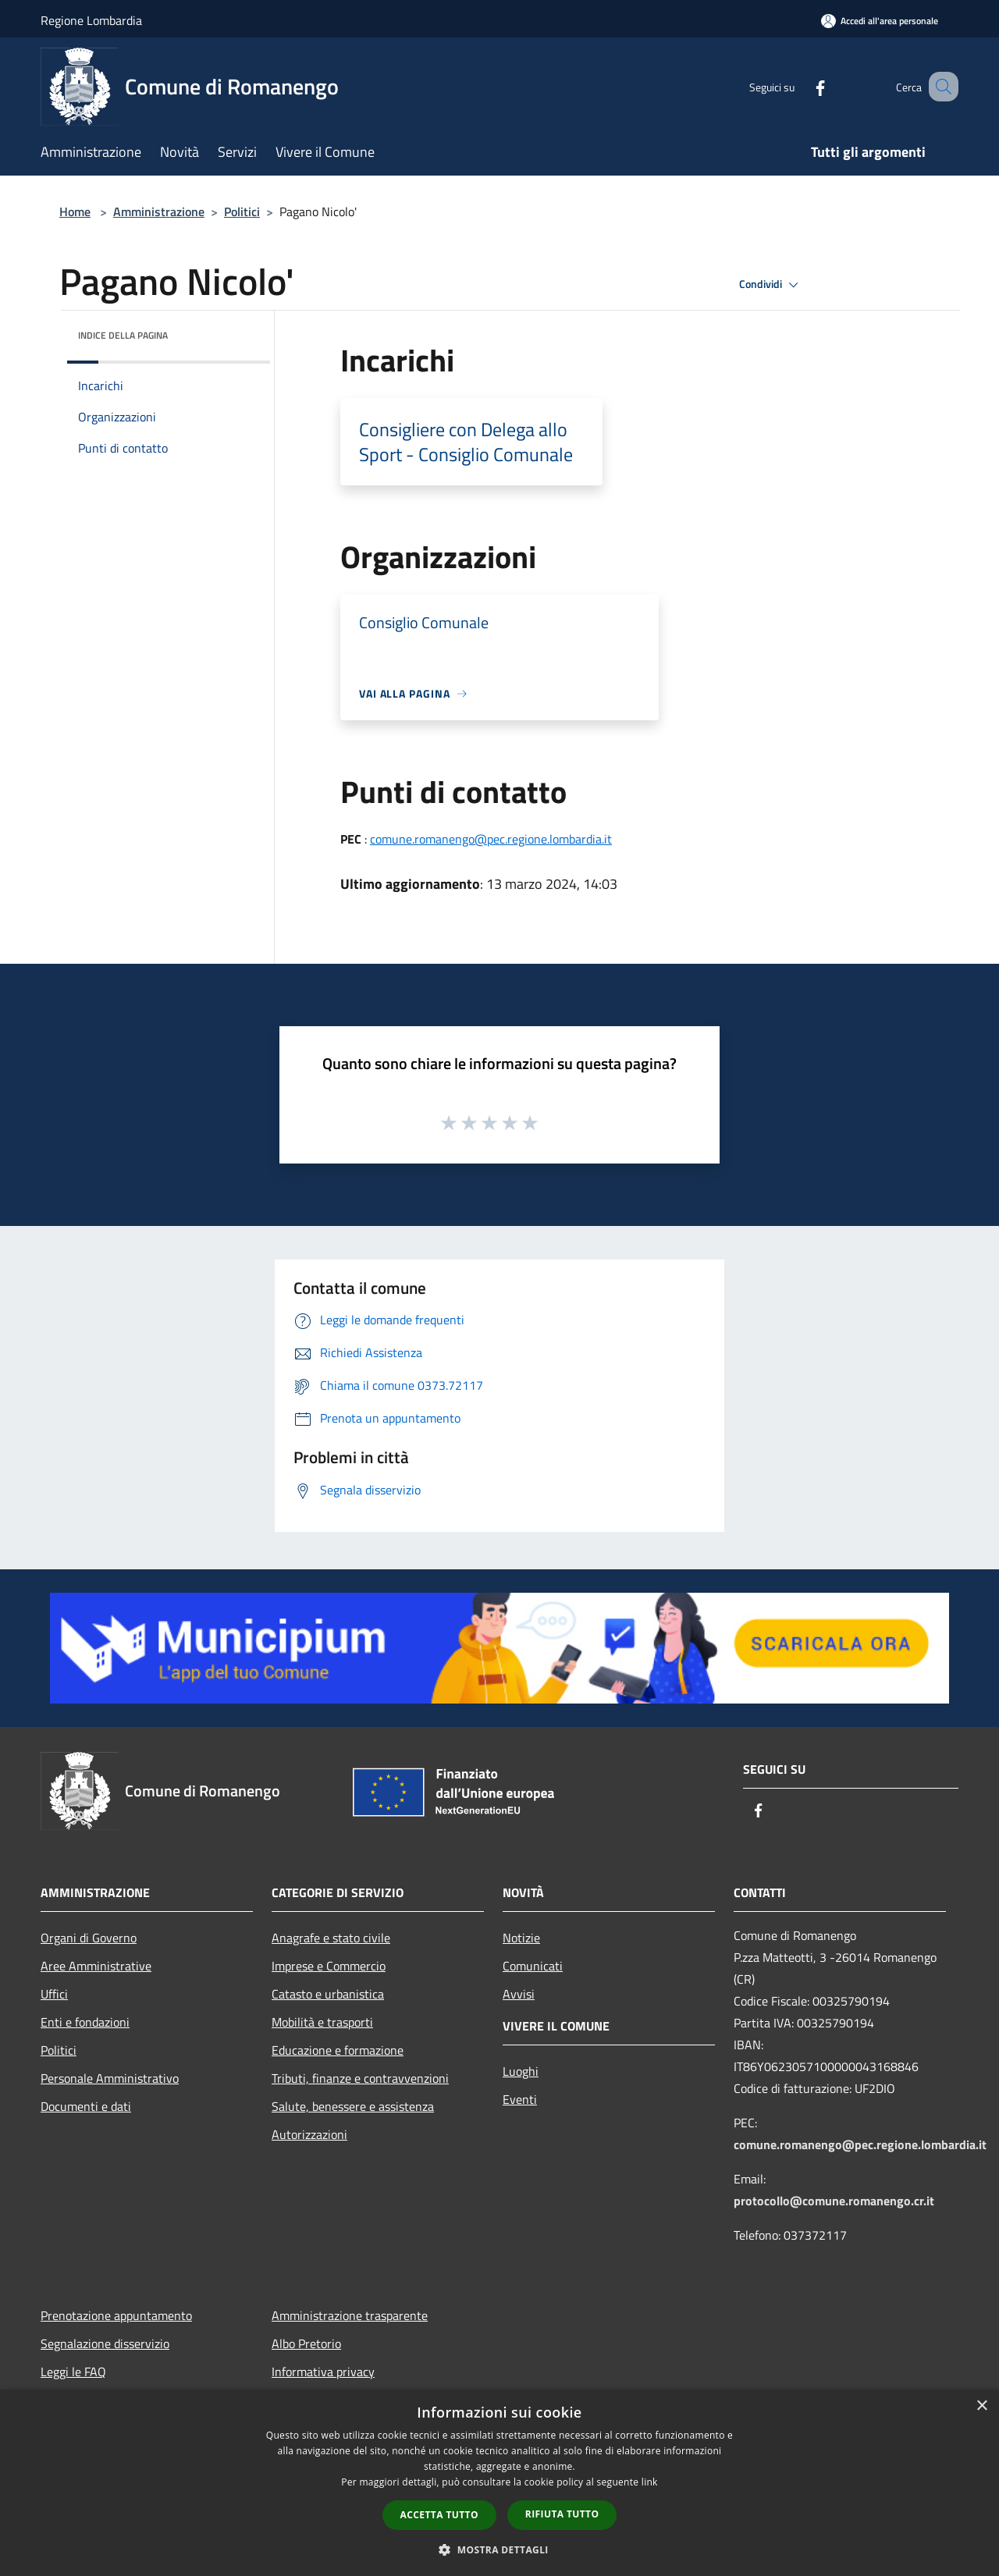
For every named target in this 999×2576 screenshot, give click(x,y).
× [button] (981, 2406)
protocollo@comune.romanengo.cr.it (834, 2200)
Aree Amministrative (96, 1965)
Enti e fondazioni (85, 2022)
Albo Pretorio (306, 2343)
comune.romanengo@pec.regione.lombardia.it (491, 839)
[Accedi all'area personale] (879, 20)
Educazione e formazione (338, 2050)
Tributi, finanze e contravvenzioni (360, 2078)
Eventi (520, 2099)
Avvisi (519, 1993)
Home (75, 211)
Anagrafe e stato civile (331, 1937)
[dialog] (499, 2482)
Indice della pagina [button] (123, 335)
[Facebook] (800, 86)
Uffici (54, 1993)
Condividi (771, 284)
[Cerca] (939, 86)
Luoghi (521, 2071)
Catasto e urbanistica (328, 1993)
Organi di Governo (89, 1937)
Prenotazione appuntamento (116, 2315)
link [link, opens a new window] (650, 2482)
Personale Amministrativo (110, 2078)
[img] (237, 331)
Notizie (521, 1937)
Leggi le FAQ (73, 2371)
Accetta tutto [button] (439, 2514)
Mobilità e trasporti (322, 2022)
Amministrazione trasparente (350, 2315)
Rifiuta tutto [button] (562, 2514)
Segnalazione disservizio (105, 2343)
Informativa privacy (323, 2371)
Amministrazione (158, 211)
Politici (242, 211)
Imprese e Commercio (329, 1965)
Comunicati (533, 1965)
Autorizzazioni (309, 2134)
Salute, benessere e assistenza (353, 2106)
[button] (499, 2549)
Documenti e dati (86, 2106)
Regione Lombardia (91, 20)
